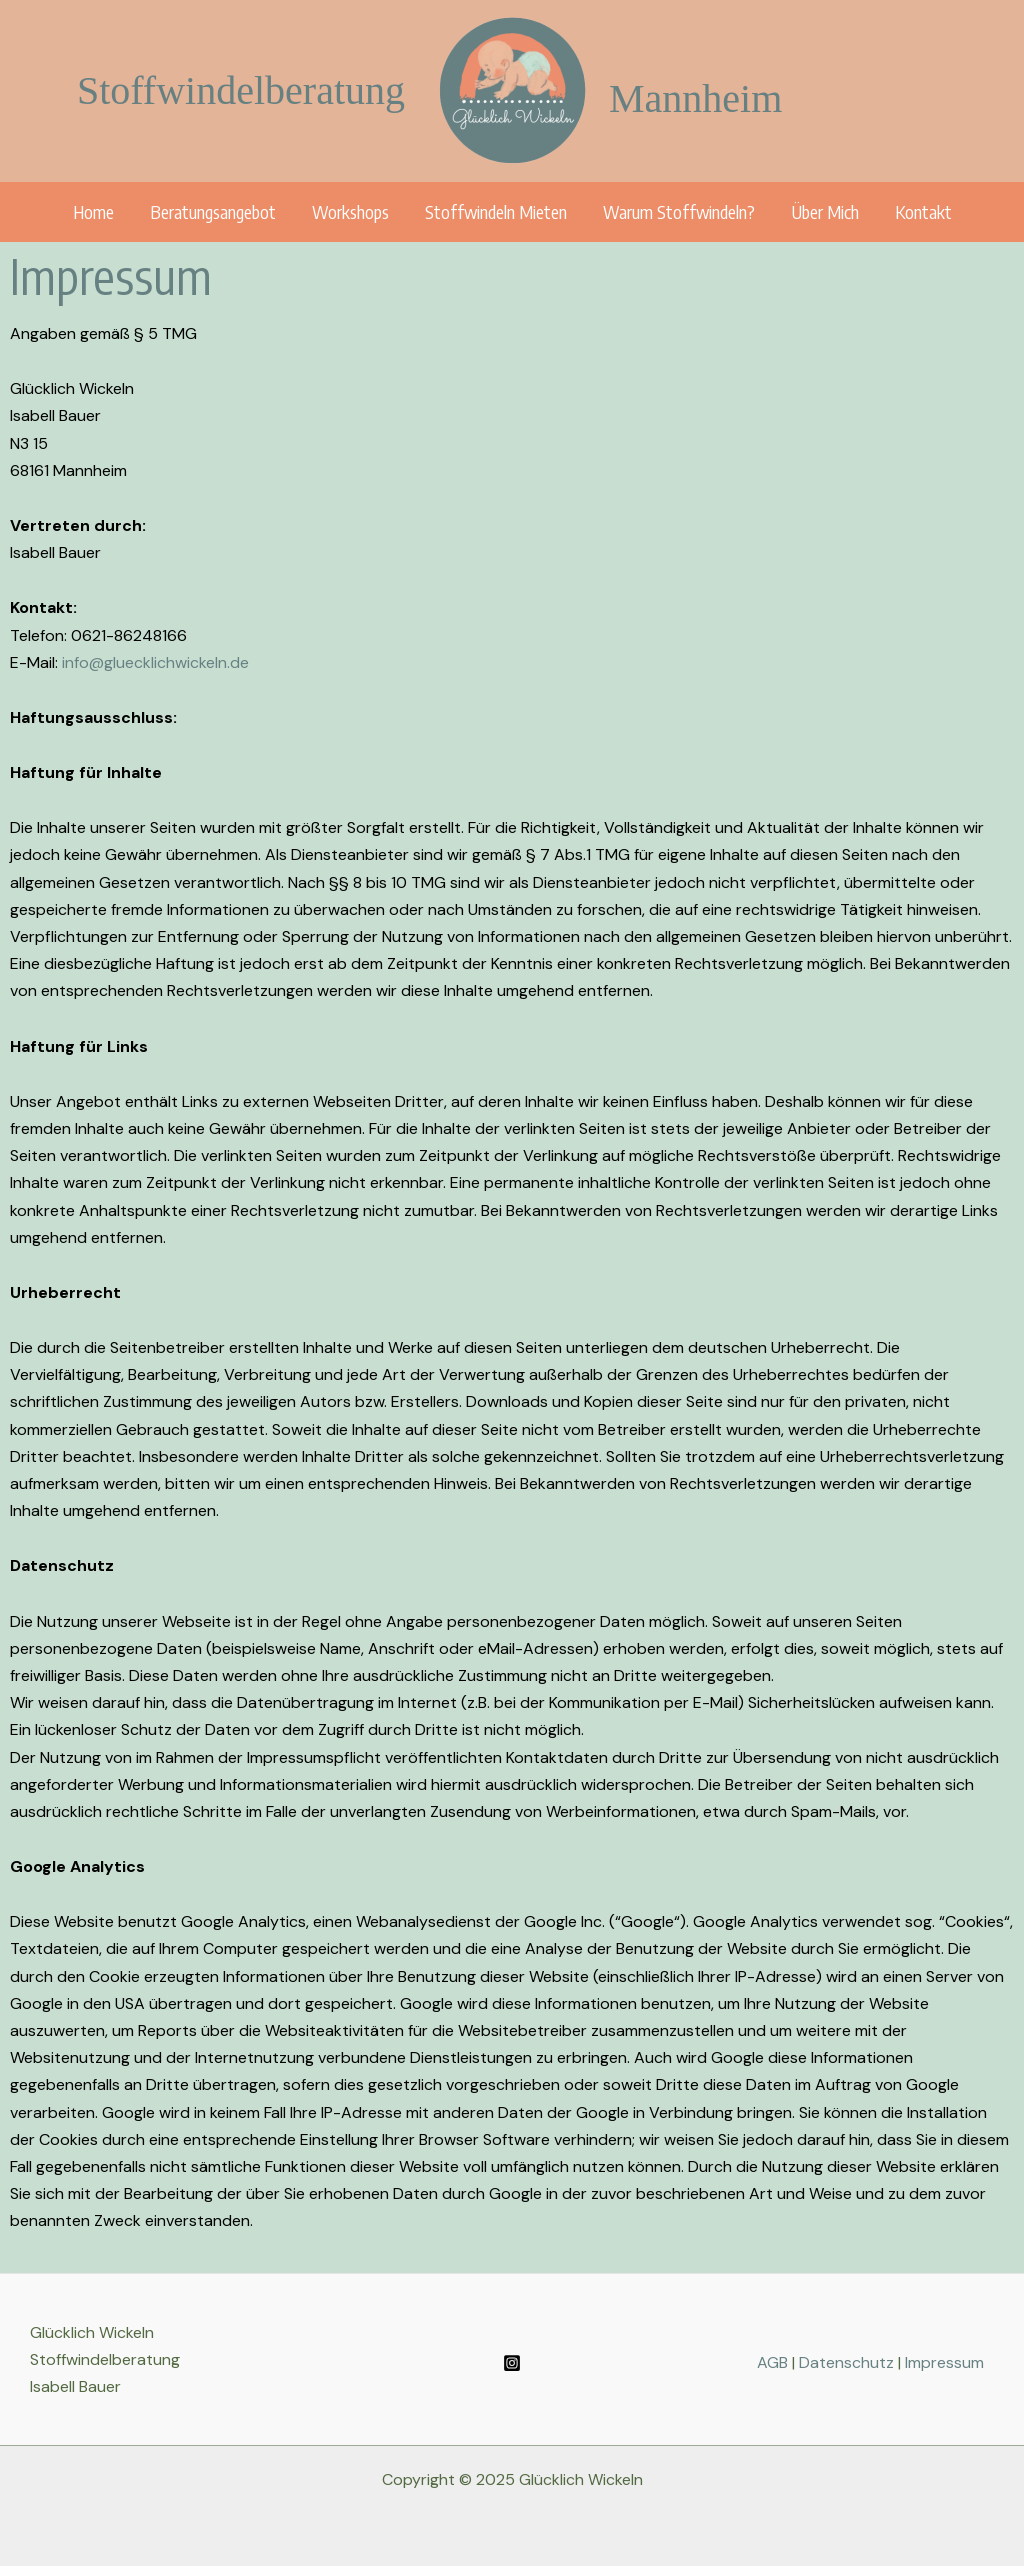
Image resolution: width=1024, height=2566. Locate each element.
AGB (772, 2362)
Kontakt (923, 211)
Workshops (350, 211)
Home (93, 211)
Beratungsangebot (213, 211)
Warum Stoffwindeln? (679, 211)
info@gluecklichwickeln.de (155, 662)
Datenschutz (848, 2362)
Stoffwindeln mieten (496, 211)
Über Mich (825, 211)
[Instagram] (512, 2363)
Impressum (944, 2362)
